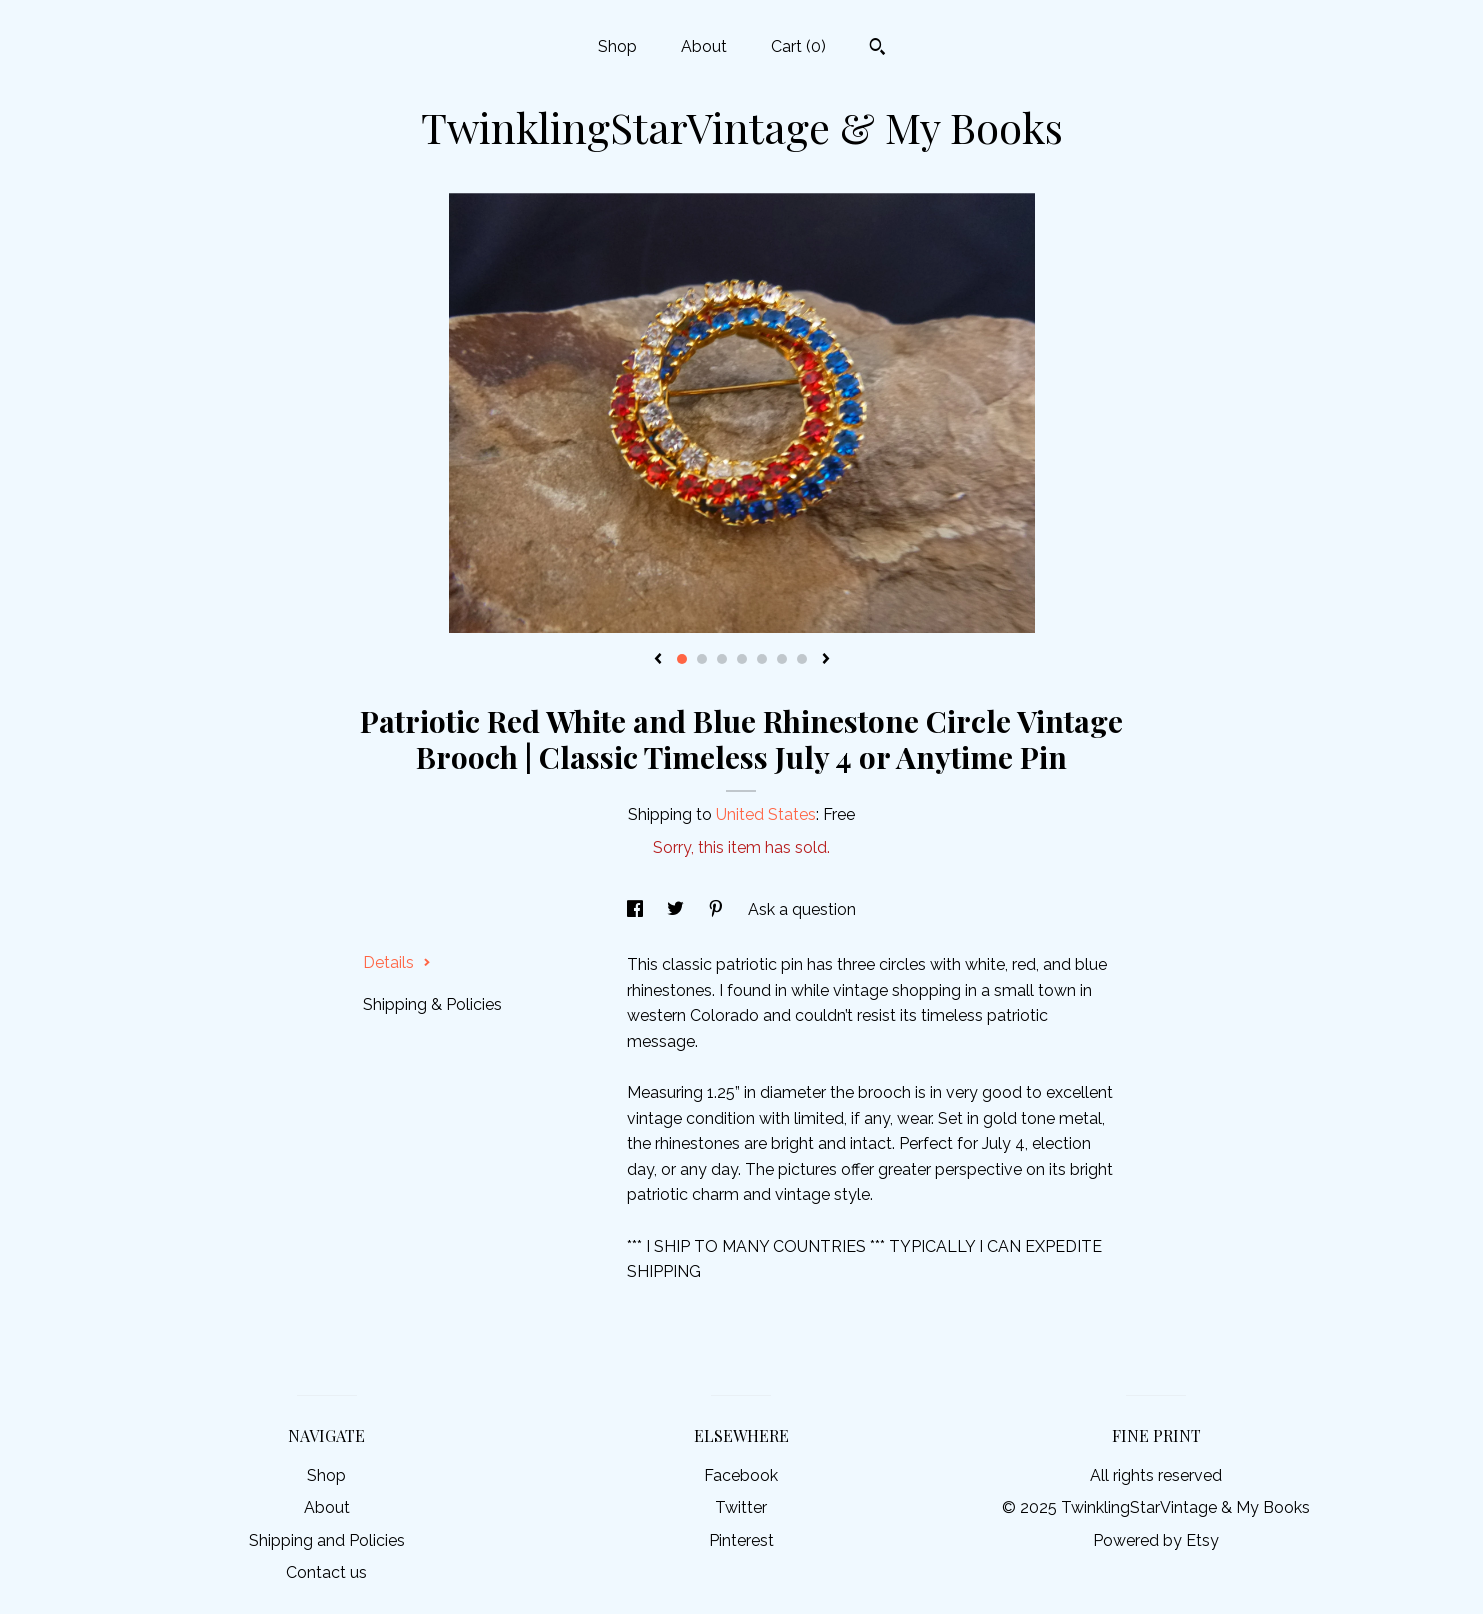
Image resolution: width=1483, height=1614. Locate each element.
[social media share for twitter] (677, 909)
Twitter (741, 1507)
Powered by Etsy (1156, 1540)
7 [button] (802, 659)
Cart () (798, 46)
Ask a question (802, 909)
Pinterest (741, 1540)
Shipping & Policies (432, 1004)
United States (766, 814)
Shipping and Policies (327, 1540)
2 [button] (702, 659)
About (704, 46)
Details (397, 962)
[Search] (877, 49)
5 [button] (762, 659)
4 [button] (742, 659)
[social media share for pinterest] (718, 909)
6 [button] (782, 659)
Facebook (741, 1475)
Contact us (326, 1572)
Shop (617, 46)
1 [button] (682, 659)
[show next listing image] (826, 660)
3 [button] (722, 659)
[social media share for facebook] (637, 909)
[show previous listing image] (658, 660)
